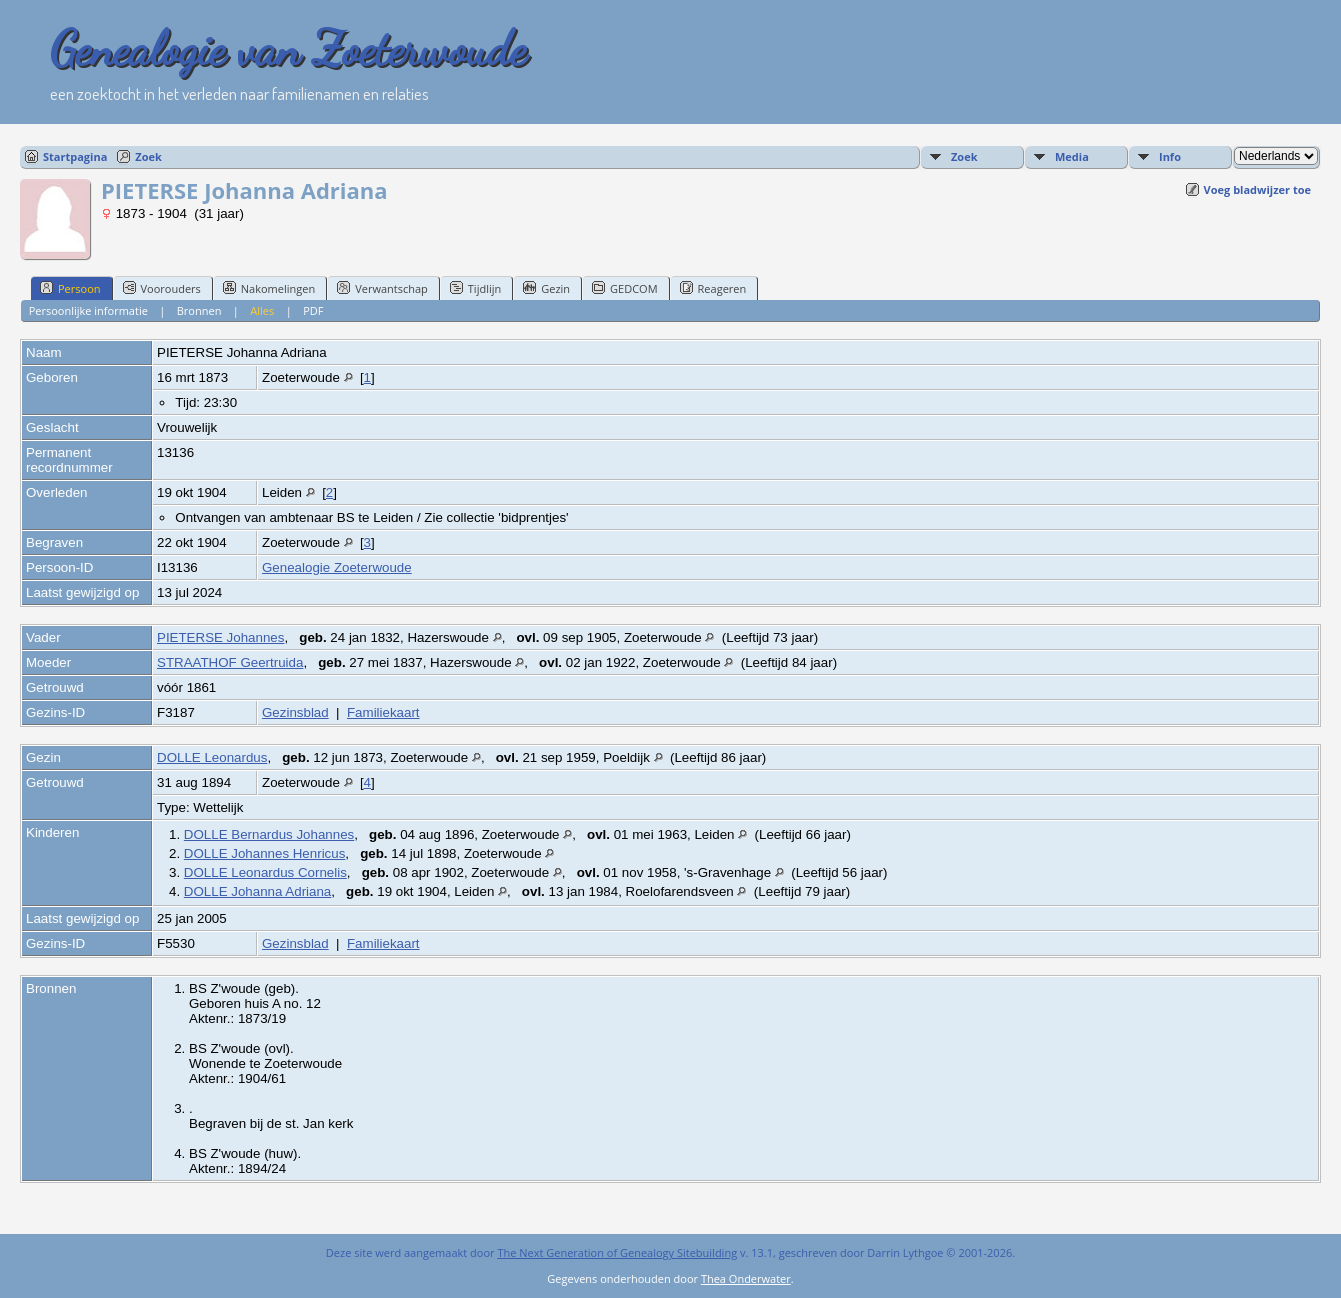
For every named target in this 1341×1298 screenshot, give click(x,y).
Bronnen (199, 310)
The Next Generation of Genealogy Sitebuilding (617, 1252)
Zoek (148, 156)
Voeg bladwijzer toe (1257, 189)
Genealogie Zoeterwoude (337, 567)
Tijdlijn (475, 288)
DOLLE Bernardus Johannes (269, 834)
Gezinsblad (295, 712)
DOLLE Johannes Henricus (265, 853)
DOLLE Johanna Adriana (257, 891)
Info (1170, 156)
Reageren (713, 288)
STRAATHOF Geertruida (230, 662)
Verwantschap (382, 288)
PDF (313, 310)
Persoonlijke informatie (88, 310)
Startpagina (75, 156)
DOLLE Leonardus (212, 757)
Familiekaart (383, 712)
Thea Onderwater (746, 1278)
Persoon (70, 288)
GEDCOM (624, 288)
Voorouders (162, 288)
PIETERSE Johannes (220, 637)
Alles (262, 310)
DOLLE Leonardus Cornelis (265, 872)
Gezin (546, 288)
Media (1072, 156)
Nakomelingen (269, 288)
